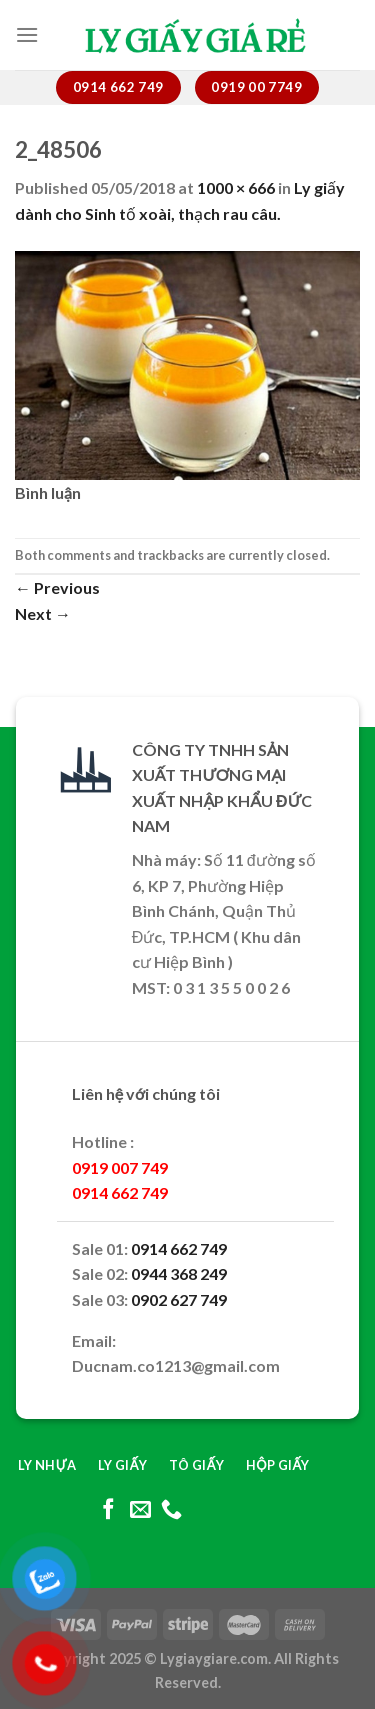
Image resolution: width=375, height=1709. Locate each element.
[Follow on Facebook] (108, 1510)
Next (43, 613)
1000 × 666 (236, 187)
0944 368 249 (179, 1273)
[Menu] (27, 34)
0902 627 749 (179, 1299)
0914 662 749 (179, 1248)
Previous (57, 587)
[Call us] (171, 1510)
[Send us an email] (139, 1510)
